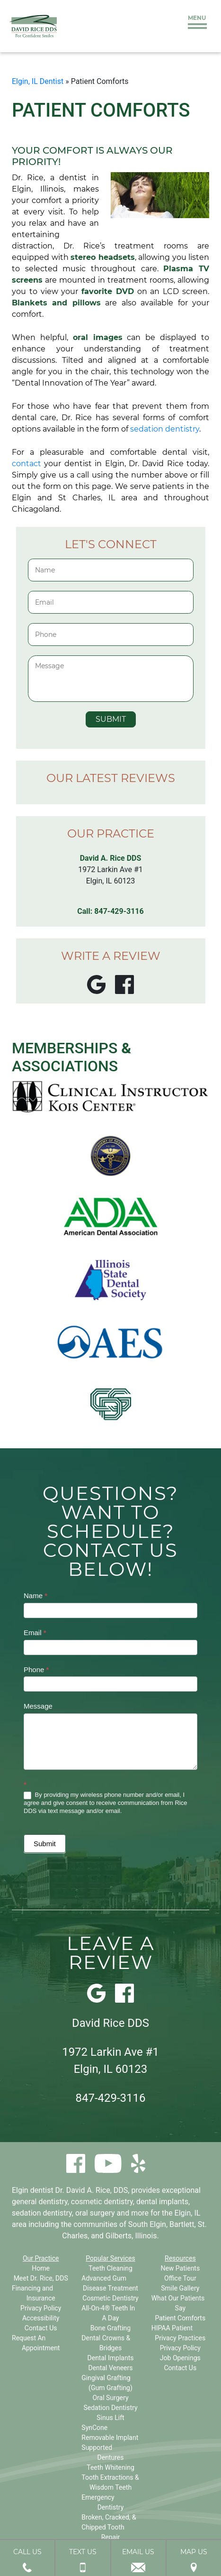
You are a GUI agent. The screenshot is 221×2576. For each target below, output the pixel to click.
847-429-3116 (118, 911)
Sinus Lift (110, 2417)
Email (35, 1632)
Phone (36, 1669)
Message (38, 1706)
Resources (180, 2258)
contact (26, 463)
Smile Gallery (180, 2288)
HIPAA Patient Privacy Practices (178, 2333)
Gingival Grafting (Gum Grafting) (107, 2383)
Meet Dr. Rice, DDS (41, 2278)
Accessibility (40, 2318)
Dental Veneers (110, 2368)
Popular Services (110, 2258)
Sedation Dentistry (110, 2407)
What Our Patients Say (178, 2303)
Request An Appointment (36, 2343)
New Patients (180, 2268)
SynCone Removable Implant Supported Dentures (109, 2442)
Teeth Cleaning (110, 2268)
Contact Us (41, 2328)
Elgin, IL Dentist (37, 81)
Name (35, 1596)
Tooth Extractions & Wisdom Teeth (110, 2482)
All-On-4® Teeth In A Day (108, 2313)
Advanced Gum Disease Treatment (109, 2283)
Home (41, 2268)
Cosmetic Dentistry (110, 2298)
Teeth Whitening (110, 2467)
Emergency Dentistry (102, 2502)
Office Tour (180, 2278)
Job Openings (180, 2358)
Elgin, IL (188, 2212)
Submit (45, 1844)
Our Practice (41, 2258)
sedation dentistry (164, 428)
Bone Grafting (110, 2328)
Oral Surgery (110, 2397)
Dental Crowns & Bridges (105, 2343)
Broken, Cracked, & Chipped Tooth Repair (108, 2527)
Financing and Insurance (33, 2293)
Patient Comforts (180, 2318)
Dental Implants (111, 2358)
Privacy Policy (40, 2308)
